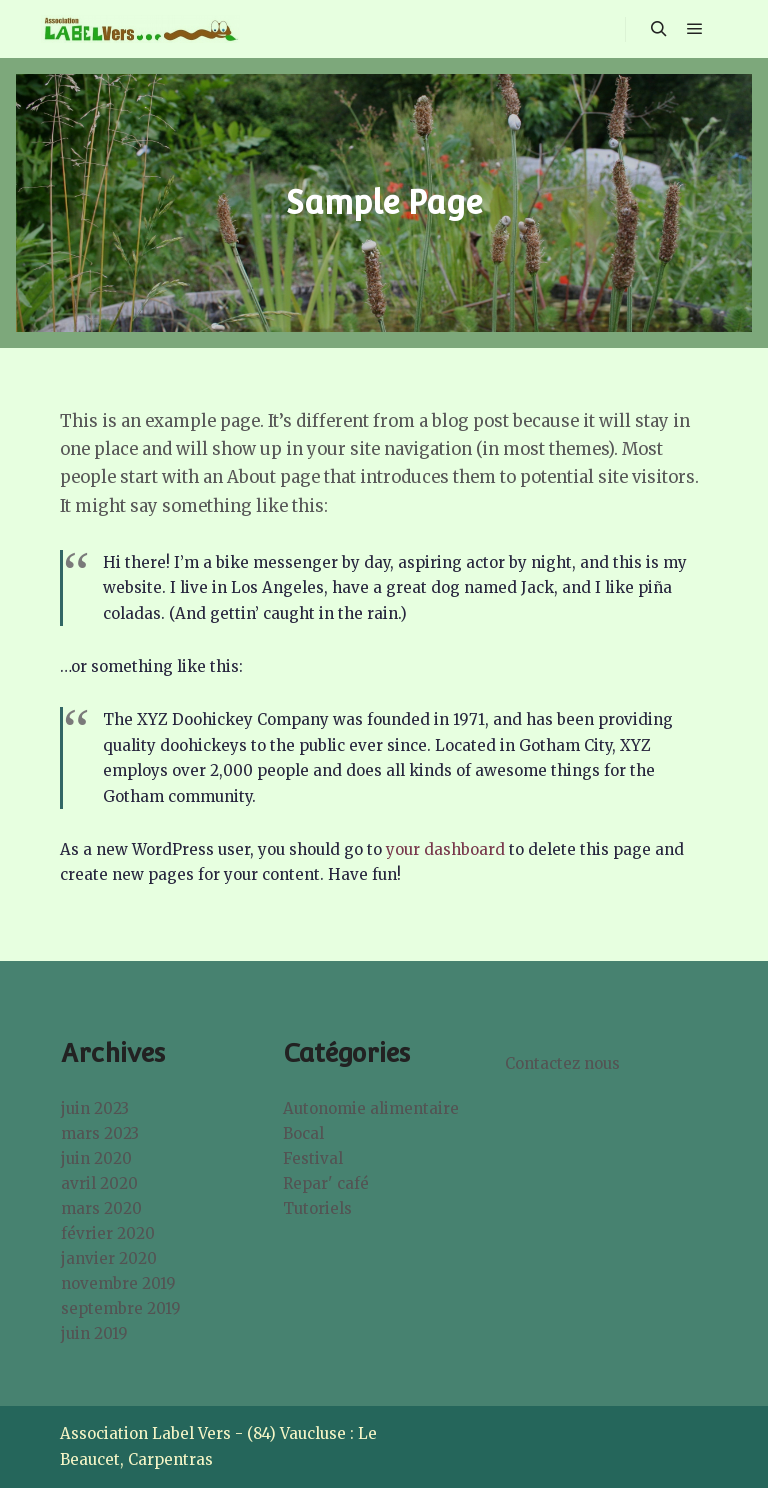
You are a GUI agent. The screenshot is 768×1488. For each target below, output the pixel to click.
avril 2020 (99, 1183)
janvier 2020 (109, 1258)
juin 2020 (96, 1158)
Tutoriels (317, 1208)
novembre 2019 (118, 1283)
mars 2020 (101, 1208)
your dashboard (445, 849)
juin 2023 (95, 1108)
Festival (313, 1158)
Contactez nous (562, 1063)
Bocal (303, 1133)
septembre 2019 (121, 1308)
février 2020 (108, 1233)
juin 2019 (94, 1333)
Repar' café (326, 1183)
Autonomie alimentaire (371, 1108)
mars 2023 (100, 1133)
